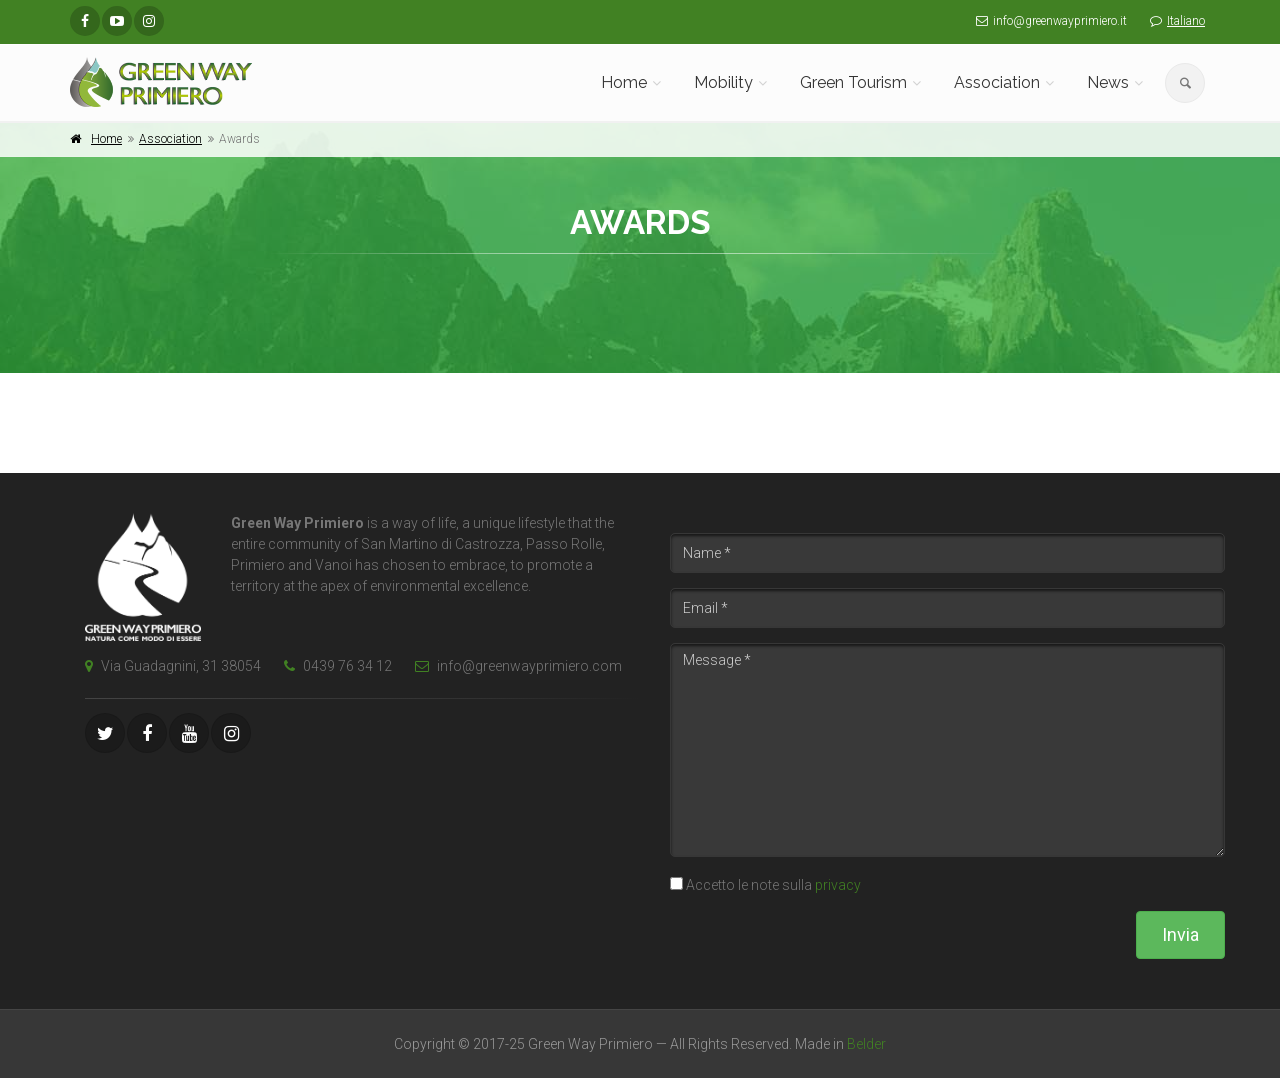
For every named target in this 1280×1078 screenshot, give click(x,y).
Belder (866, 1044)
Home (106, 139)
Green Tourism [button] (853, 82)
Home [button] (624, 82)
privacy (838, 885)
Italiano (1186, 21)
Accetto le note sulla (773, 885)
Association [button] (997, 82)
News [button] (1108, 82)
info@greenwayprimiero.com (513, 666)
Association (170, 139)
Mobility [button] (723, 82)
